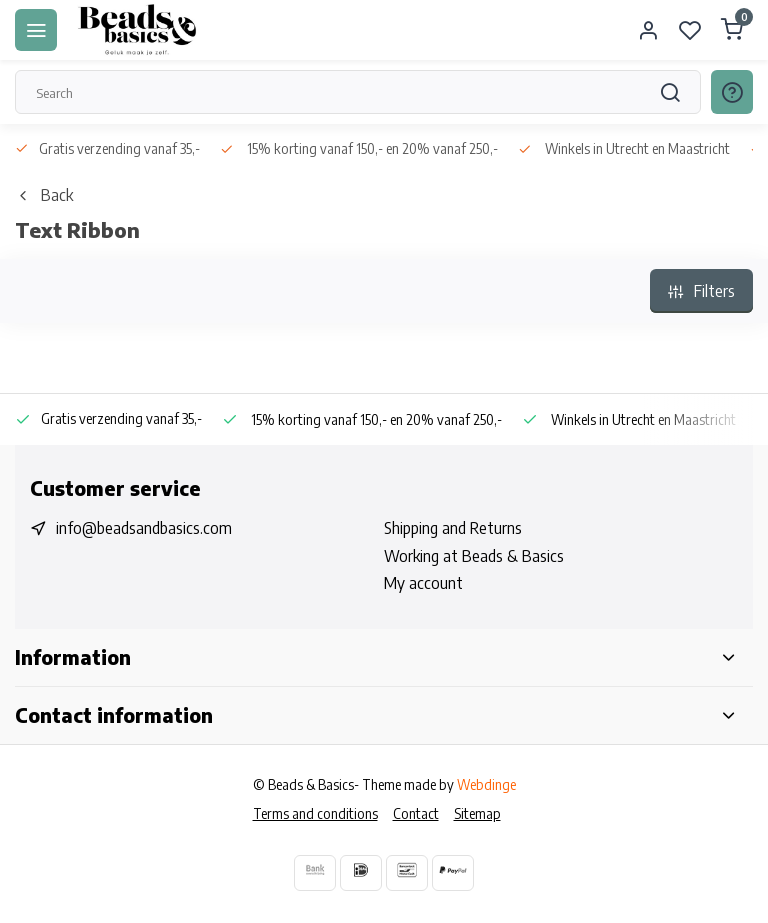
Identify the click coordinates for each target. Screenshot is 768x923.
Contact (416, 813)
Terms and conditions (315, 813)
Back (44, 195)
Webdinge (486, 784)
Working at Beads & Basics (474, 556)
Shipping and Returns (453, 528)
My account (423, 583)
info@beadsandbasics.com (144, 528)
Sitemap (477, 813)
